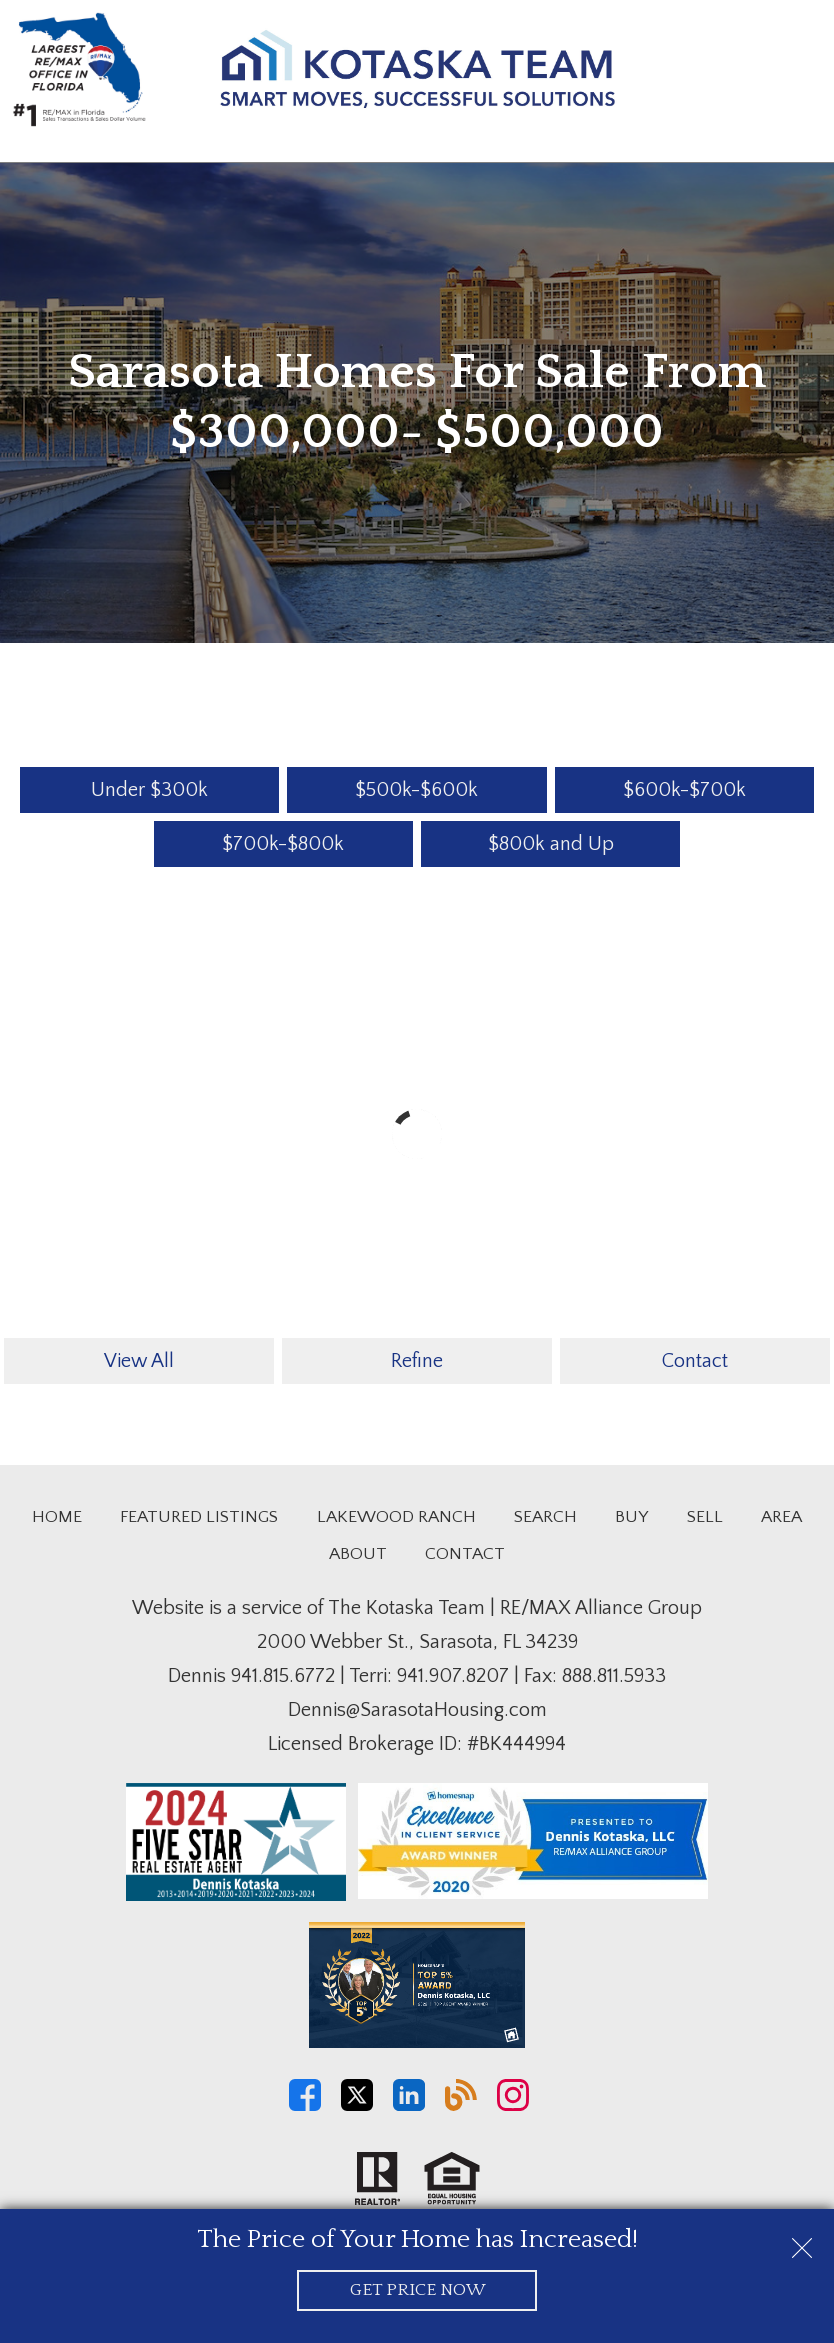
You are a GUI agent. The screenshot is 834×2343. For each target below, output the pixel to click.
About (358, 1554)
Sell (705, 1517)
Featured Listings (199, 1517)
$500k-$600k (416, 790)
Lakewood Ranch (396, 1517)
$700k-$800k (283, 844)
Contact (695, 1361)
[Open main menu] (798, 74)
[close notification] (802, 2241)
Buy (631, 1517)
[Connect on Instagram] (513, 2106)
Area (781, 1517)
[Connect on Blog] (461, 2106)
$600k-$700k (684, 790)
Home (57, 1517)
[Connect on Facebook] (305, 2106)
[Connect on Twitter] (357, 2106)
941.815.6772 (283, 1676)
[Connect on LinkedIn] (409, 2106)
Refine (417, 1361)
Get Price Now (417, 2290)
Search (545, 1517)
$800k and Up (551, 844)
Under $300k (149, 790)
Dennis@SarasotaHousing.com (417, 1710)
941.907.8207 (453, 1676)
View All (139, 1361)
